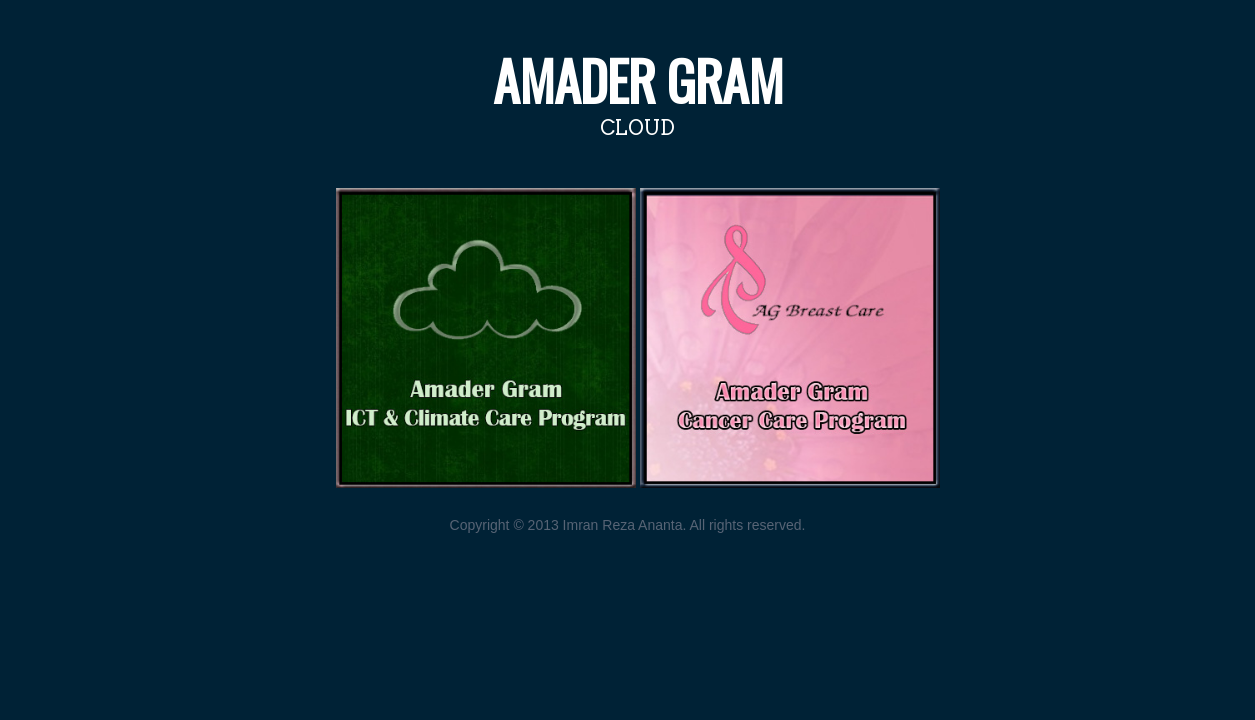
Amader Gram (638, 80)
